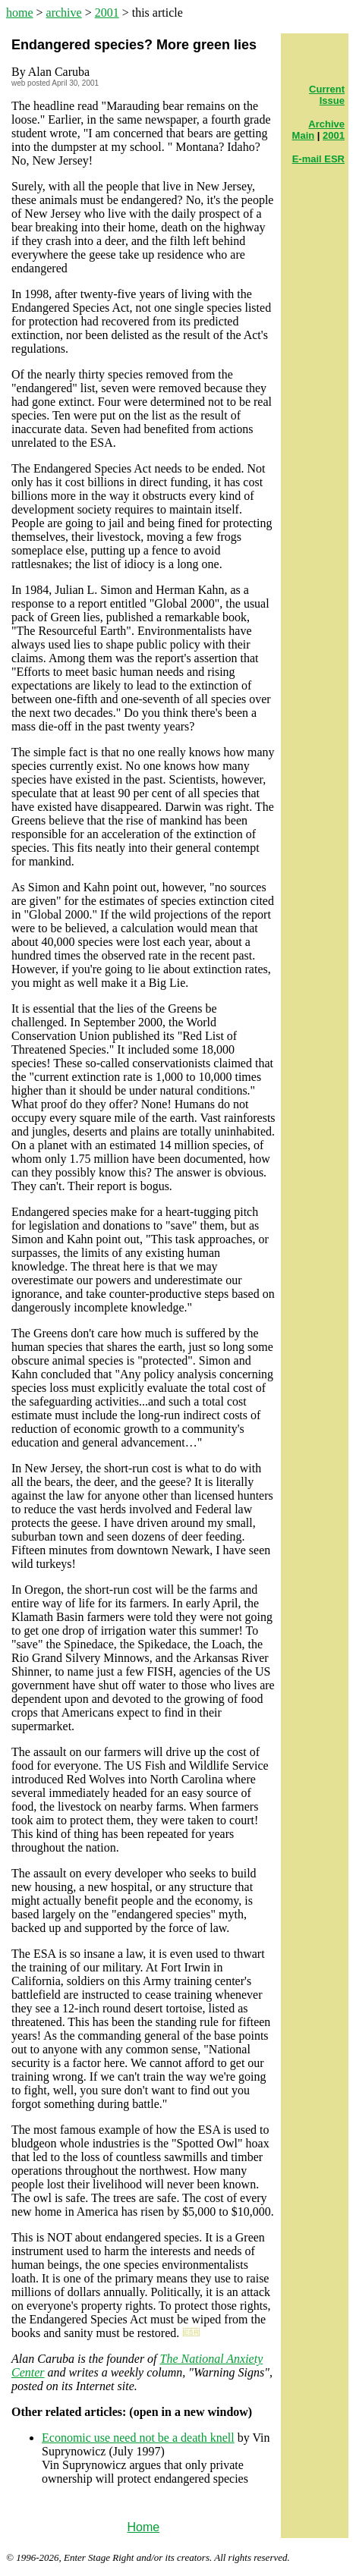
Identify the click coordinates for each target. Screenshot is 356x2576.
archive (64, 12)
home (19, 12)
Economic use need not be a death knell (138, 2437)
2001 (107, 12)
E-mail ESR (318, 159)
